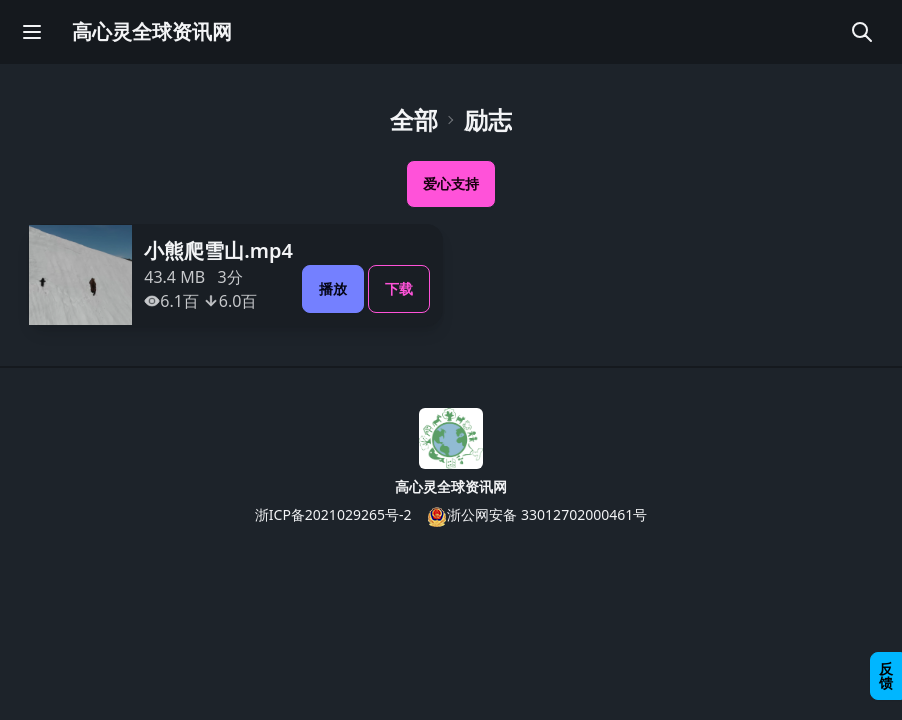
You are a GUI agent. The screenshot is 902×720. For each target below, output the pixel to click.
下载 (399, 288)
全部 (414, 120)
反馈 (886, 675)
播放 (333, 288)
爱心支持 (451, 183)
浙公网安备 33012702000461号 (537, 515)
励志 (488, 120)
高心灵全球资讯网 (152, 31)
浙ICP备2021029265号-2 (333, 514)
